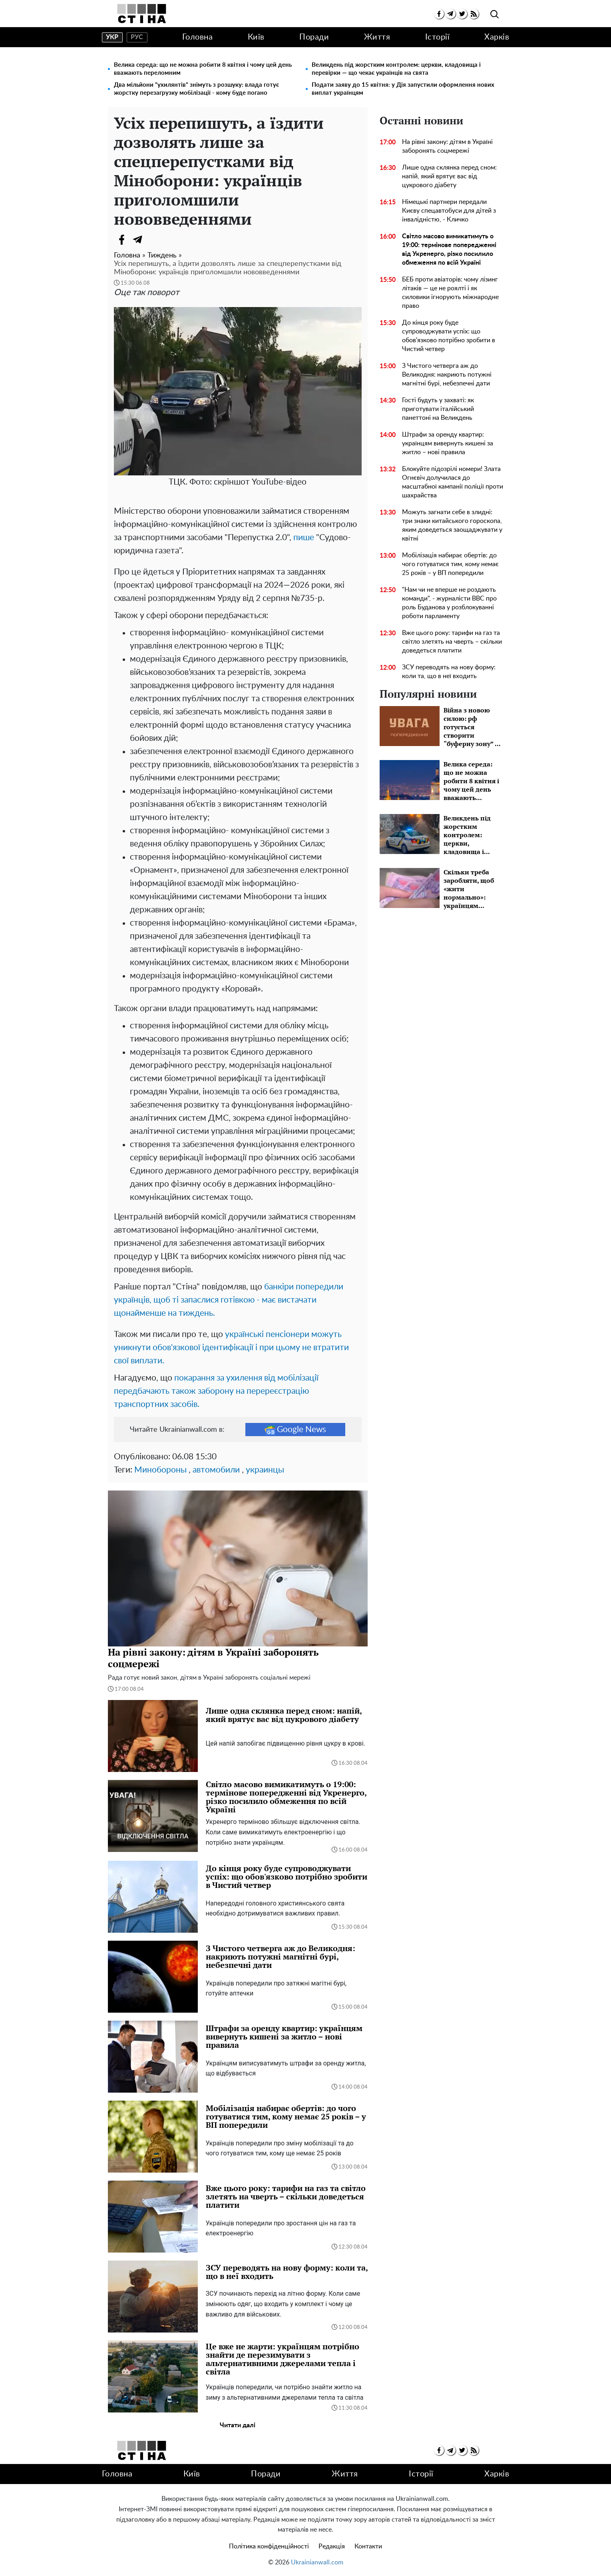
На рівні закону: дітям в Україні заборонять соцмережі (447, 146)
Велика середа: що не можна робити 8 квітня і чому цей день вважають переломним (203, 69)
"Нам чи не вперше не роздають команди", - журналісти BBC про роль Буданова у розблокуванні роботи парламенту (449, 603)
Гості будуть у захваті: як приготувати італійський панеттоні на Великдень (438, 409)
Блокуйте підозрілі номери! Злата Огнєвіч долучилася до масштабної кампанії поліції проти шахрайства (452, 482)
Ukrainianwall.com (317, 2562)
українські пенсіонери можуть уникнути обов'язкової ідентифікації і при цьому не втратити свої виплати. (231, 1347)
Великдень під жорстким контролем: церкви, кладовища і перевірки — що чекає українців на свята (396, 69)
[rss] (474, 14)
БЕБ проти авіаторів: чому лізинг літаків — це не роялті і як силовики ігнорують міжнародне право (450, 292)
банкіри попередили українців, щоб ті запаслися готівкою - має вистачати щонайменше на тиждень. (228, 1300)
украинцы (265, 1470)
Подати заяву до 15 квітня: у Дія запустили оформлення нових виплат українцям (403, 89)
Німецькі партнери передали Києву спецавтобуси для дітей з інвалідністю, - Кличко (449, 211)
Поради (314, 37)
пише (303, 537)
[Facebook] (122, 239)
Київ (256, 37)
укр (112, 37)
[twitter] (462, 14)
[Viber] (154, 239)
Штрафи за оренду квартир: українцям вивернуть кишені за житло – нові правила (447, 443)
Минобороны (160, 1470)
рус (137, 37)
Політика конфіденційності (269, 2546)
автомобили (216, 1470)
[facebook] (439, 14)
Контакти (368, 2546)
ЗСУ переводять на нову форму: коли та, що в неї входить (449, 671)
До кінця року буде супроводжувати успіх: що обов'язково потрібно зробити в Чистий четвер (448, 335)
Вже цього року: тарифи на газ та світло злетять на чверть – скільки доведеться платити (452, 642)
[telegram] (451, 14)
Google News (295, 1430)
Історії (437, 37)
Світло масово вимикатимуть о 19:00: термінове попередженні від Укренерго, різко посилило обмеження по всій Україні (449, 249)
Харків (496, 37)
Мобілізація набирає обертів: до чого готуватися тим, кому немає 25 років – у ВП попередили (450, 564)
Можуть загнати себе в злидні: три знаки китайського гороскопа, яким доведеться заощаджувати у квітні (452, 525)
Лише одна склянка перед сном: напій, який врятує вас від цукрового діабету (449, 176)
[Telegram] (138, 239)
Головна (197, 37)
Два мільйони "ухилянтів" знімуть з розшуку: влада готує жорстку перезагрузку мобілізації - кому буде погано (196, 89)
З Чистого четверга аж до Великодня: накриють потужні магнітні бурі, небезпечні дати (447, 375)
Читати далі (237, 2425)
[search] (495, 14)
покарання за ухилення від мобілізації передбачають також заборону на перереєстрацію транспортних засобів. (216, 1391)
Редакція (331, 2546)
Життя (377, 37)
